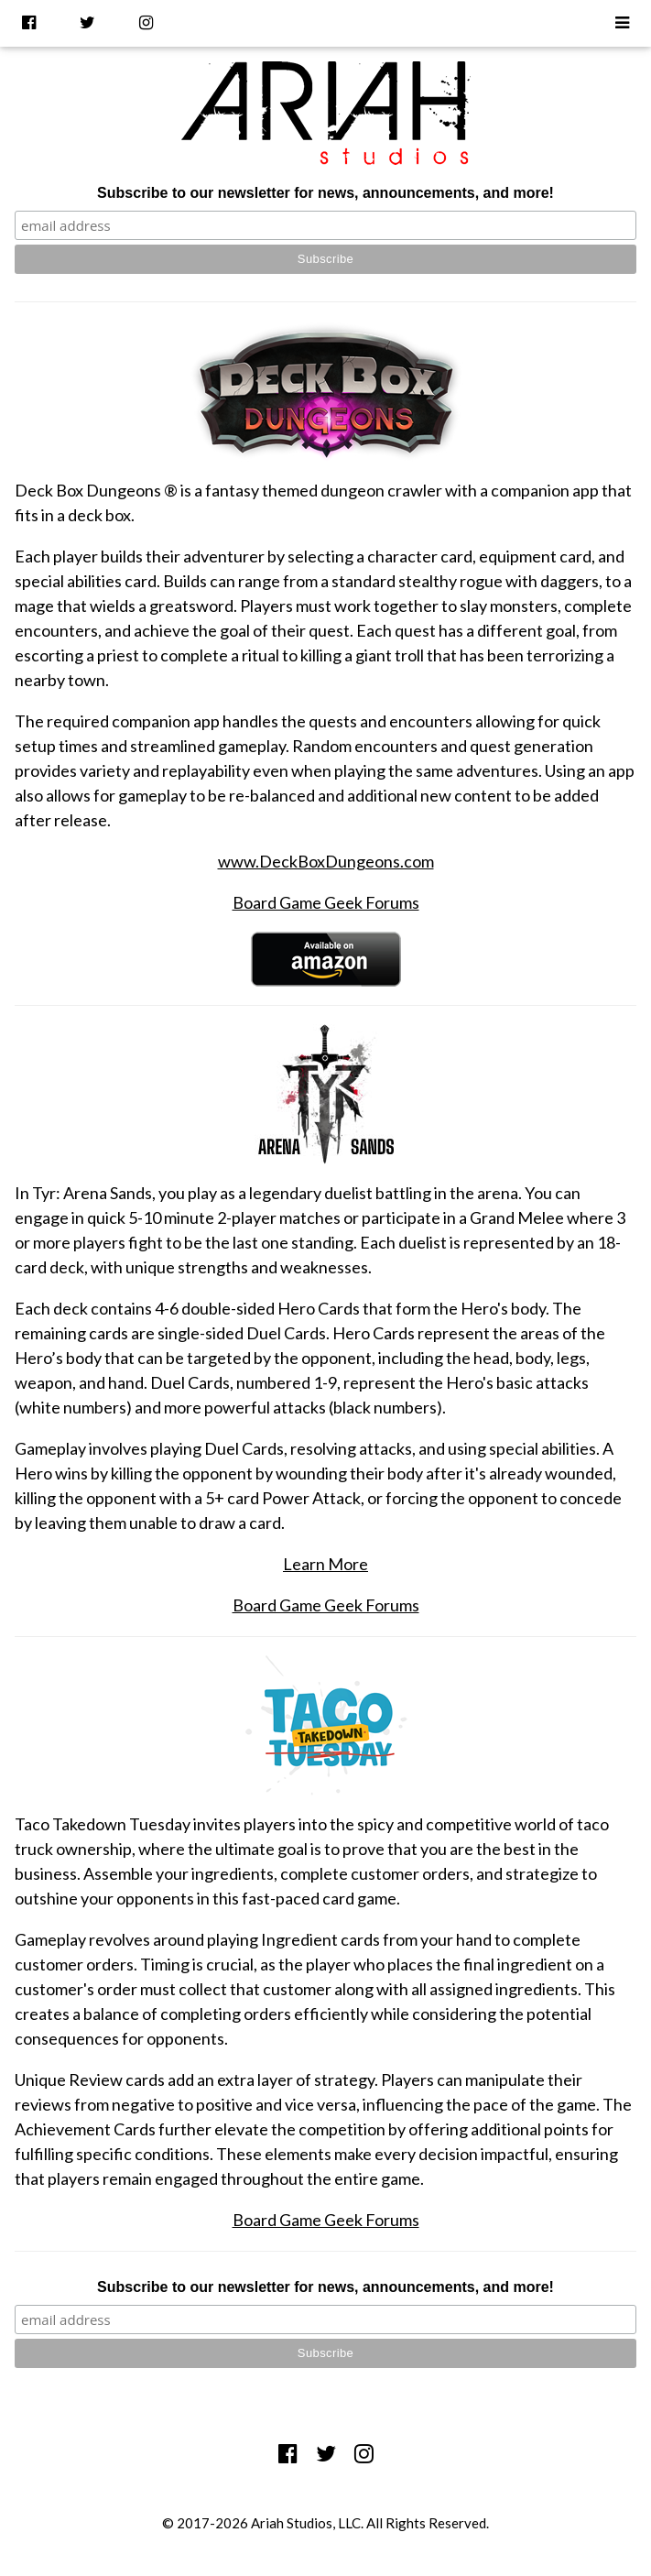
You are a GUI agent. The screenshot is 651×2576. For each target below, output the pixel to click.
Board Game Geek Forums (326, 902)
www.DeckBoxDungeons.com (326, 861)
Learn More (325, 1564)
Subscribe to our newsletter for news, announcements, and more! (325, 193)
